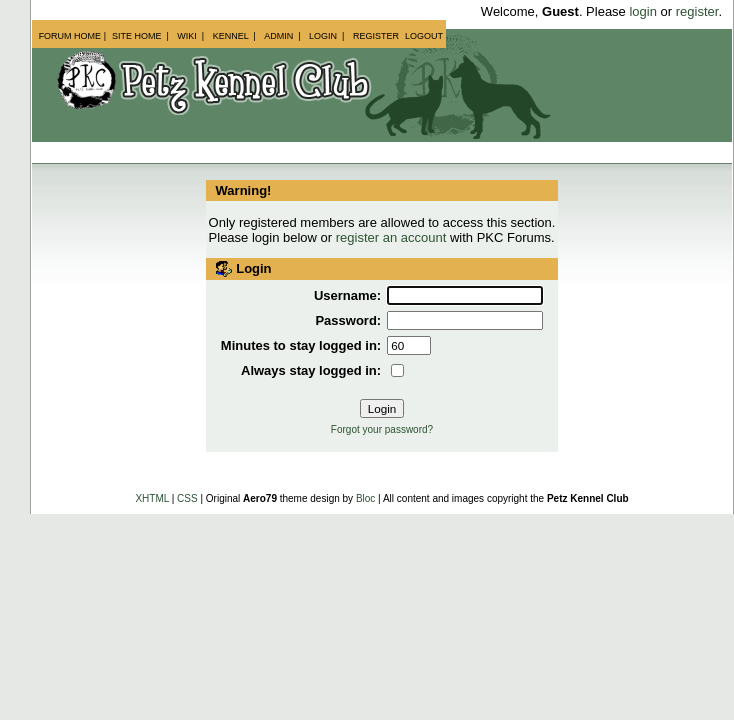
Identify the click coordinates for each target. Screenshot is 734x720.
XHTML (152, 498)
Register (376, 36)
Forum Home (70, 36)
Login (323, 36)
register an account (391, 237)
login (642, 11)
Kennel (231, 36)
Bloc (365, 498)
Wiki (187, 36)
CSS (187, 498)
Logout (424, 36)
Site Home (137, 36)
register (697, 11)
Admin (278, 36)
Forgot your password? (382, 429)
